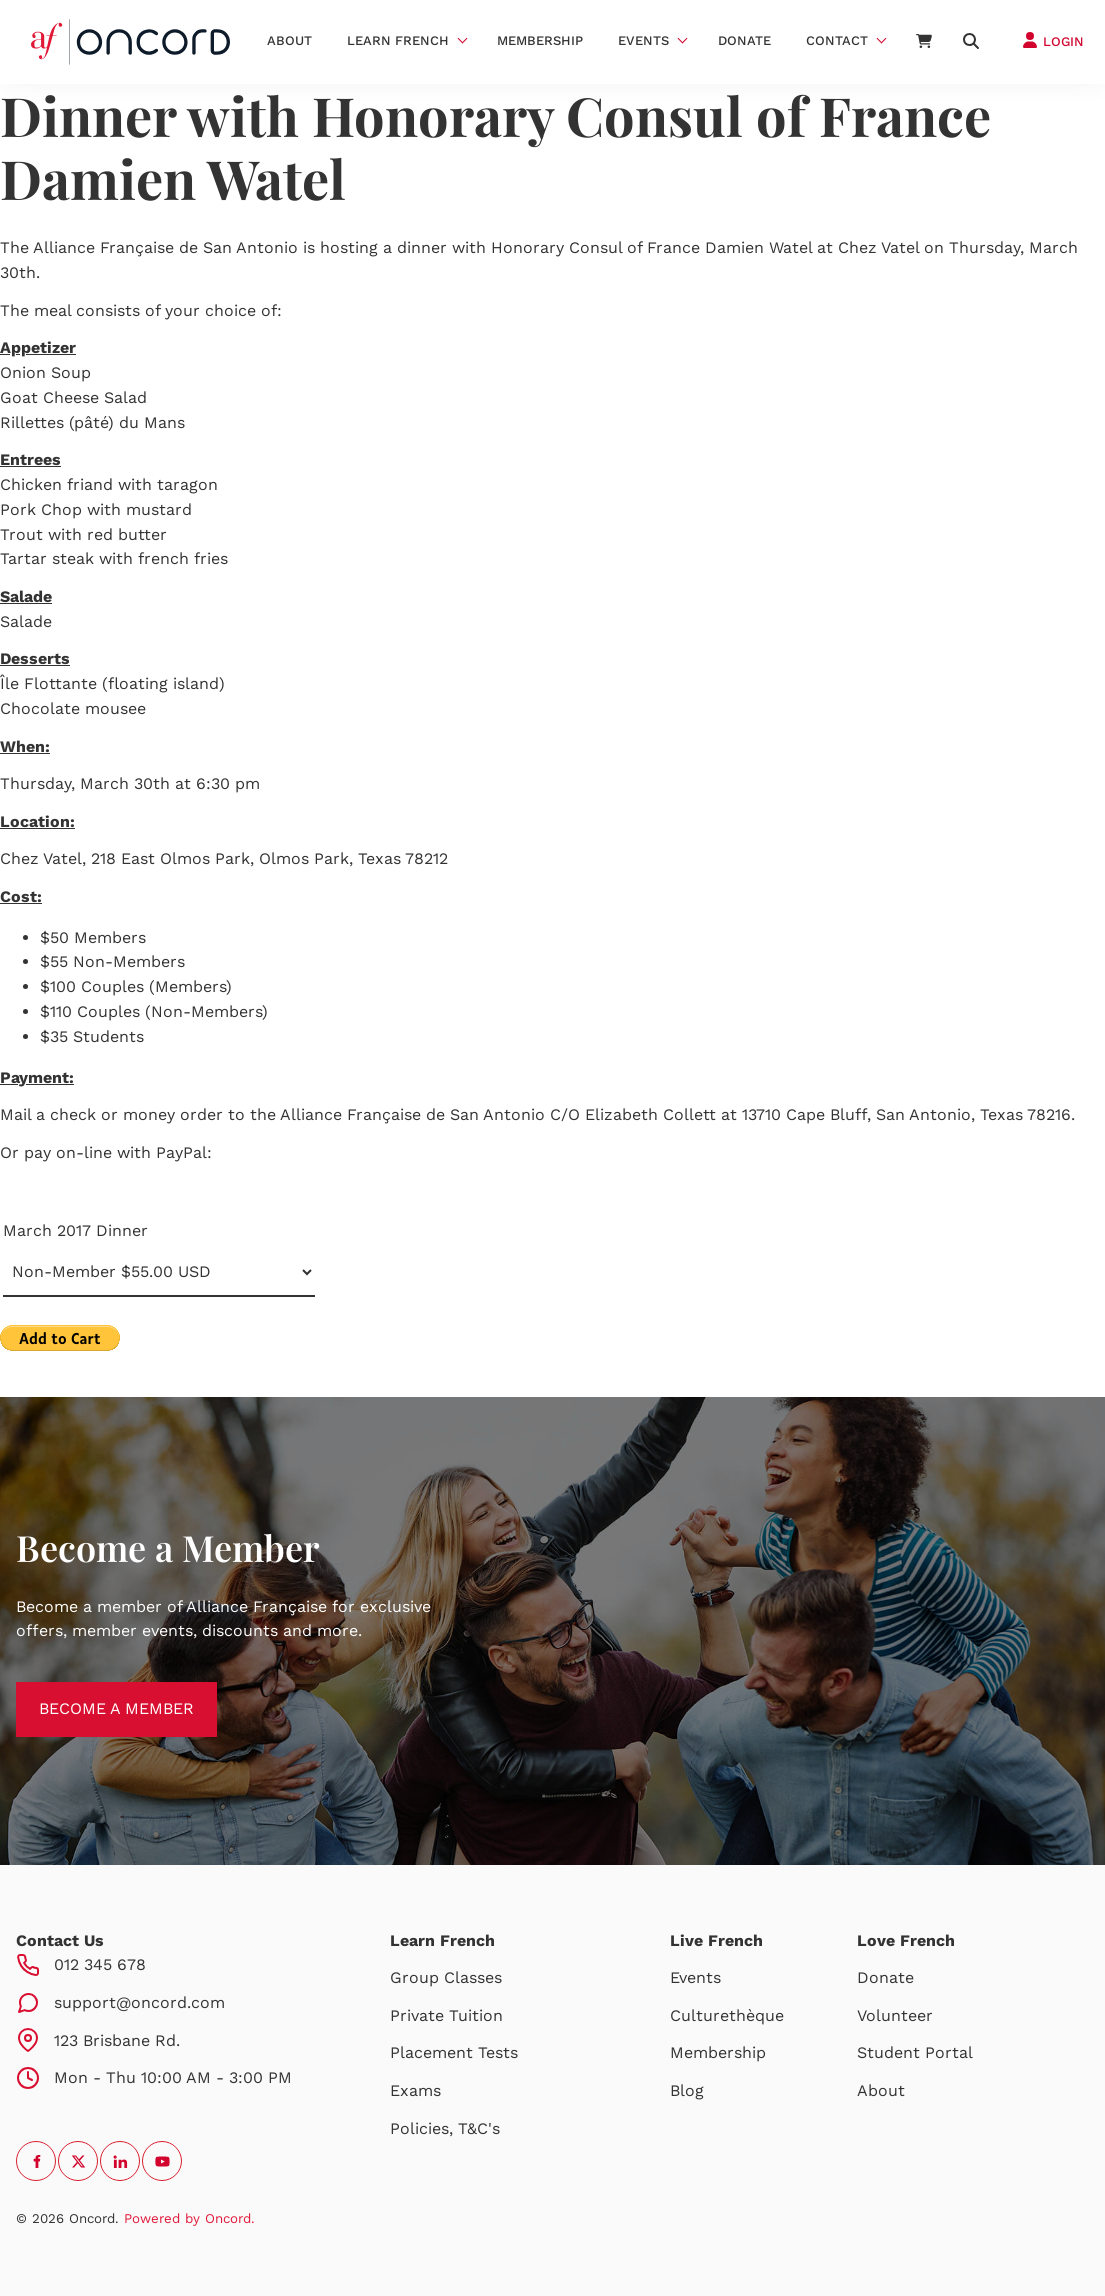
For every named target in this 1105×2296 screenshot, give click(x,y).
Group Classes (446, 1977)
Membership (540, 40)
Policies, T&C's (445, 2128)
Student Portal (915, 2052)
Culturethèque (727, 2015)
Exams (415, 2090)
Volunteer (895, 2015)
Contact (837, 40)
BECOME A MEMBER (93, 1693)
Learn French (398, 40)
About (289, 40)
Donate (744, 40)
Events (643, 40)
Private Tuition (446, 2015)
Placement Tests (454, 2052)
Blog (687, 2090)
